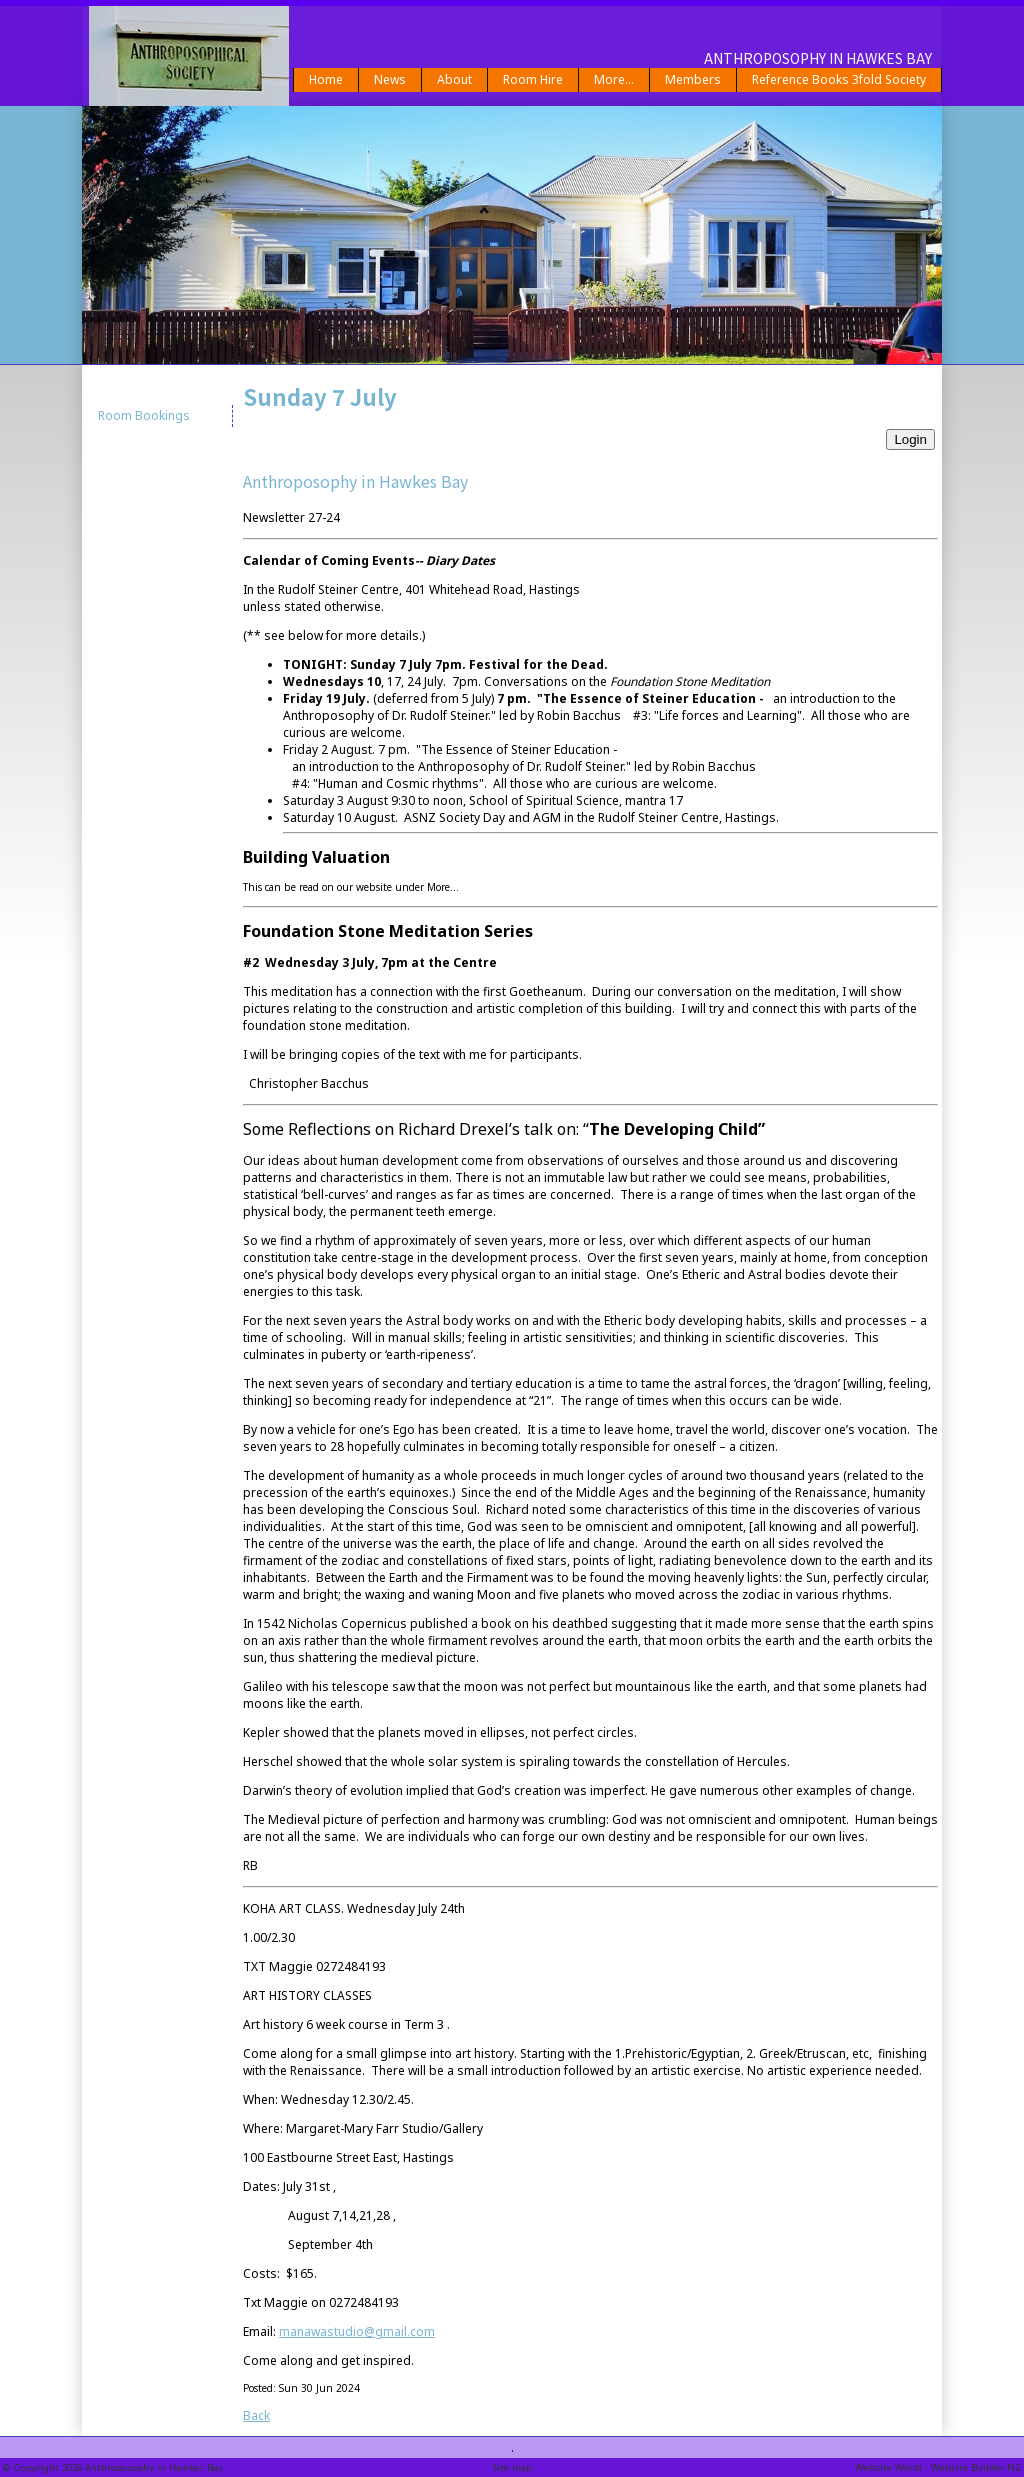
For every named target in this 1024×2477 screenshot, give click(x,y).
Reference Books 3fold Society (839, 79)
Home (326, 79)
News (390, 79)
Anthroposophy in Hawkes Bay (154, 2467)
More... (614, 79)
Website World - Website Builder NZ (938, 2467)
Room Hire (533, 79)
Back (256, 2415)
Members (693, 79)
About (454, 79)
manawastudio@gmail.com (357, 2331)
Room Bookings (144, 415)
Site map (512, 2467)
